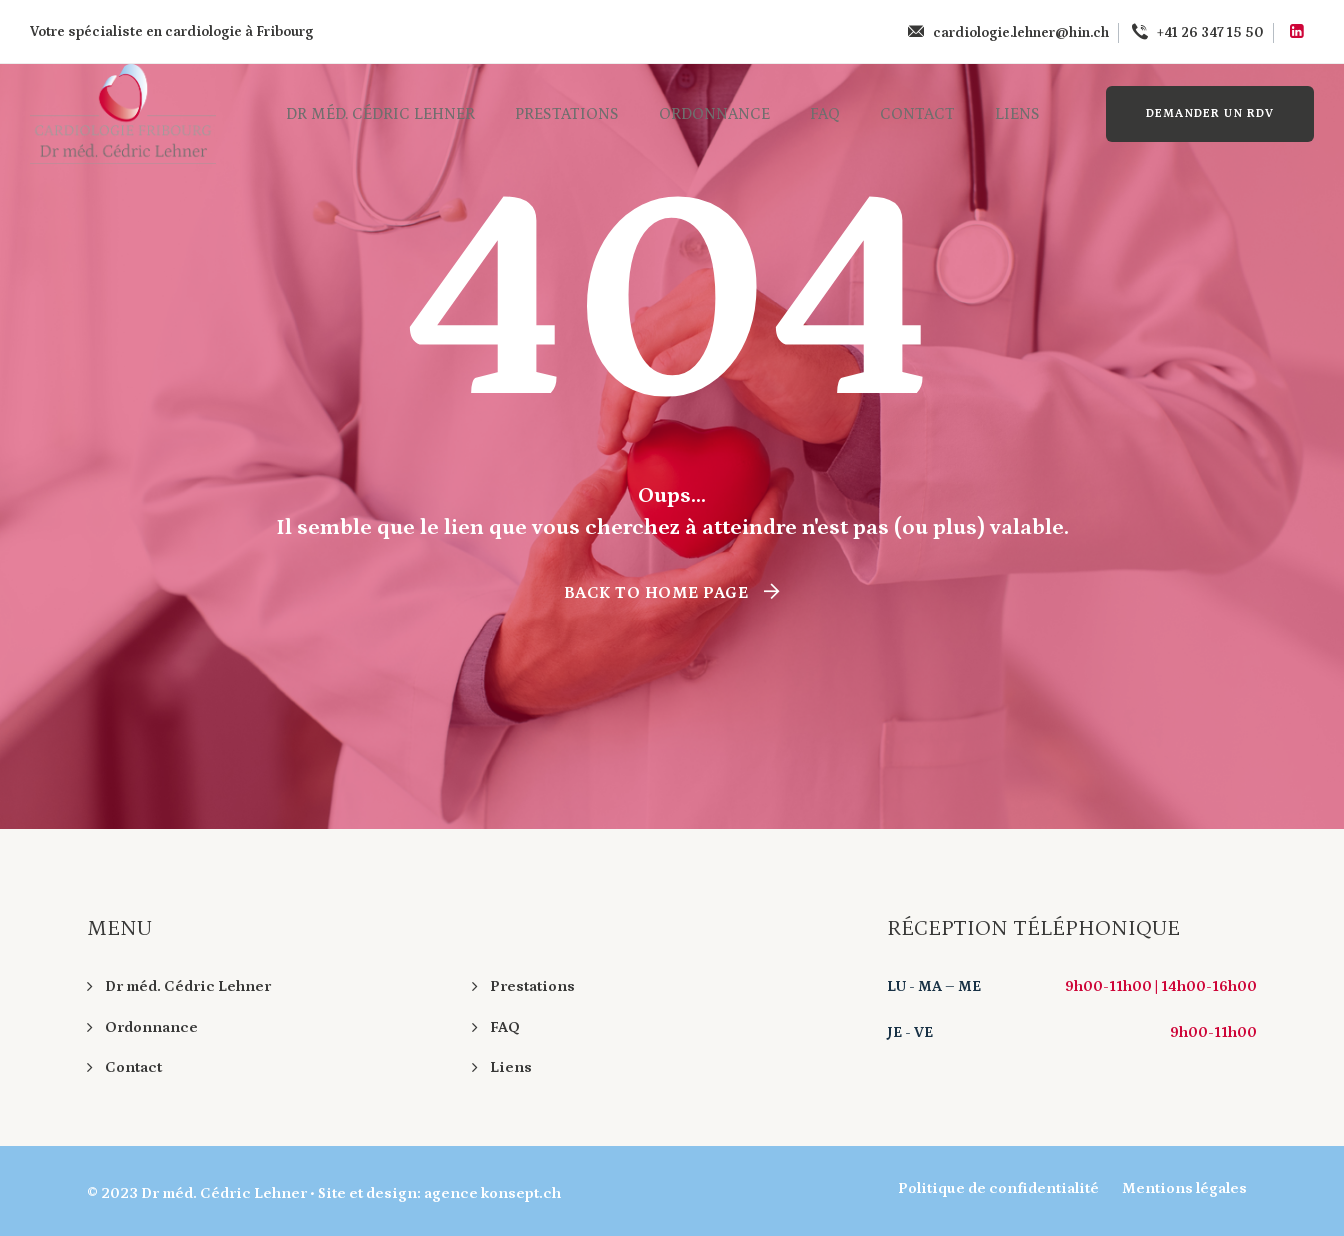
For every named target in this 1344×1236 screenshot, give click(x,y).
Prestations (567, 114)
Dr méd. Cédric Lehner (380, 114)
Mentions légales (1184, 1188)
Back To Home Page (656, 593)
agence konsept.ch (492, 1193)
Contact (917, 114)
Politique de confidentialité (998, 1188)
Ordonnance (714, 114)
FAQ (825, 114)
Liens (1017, 114)
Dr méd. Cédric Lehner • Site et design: (282, 1193)
